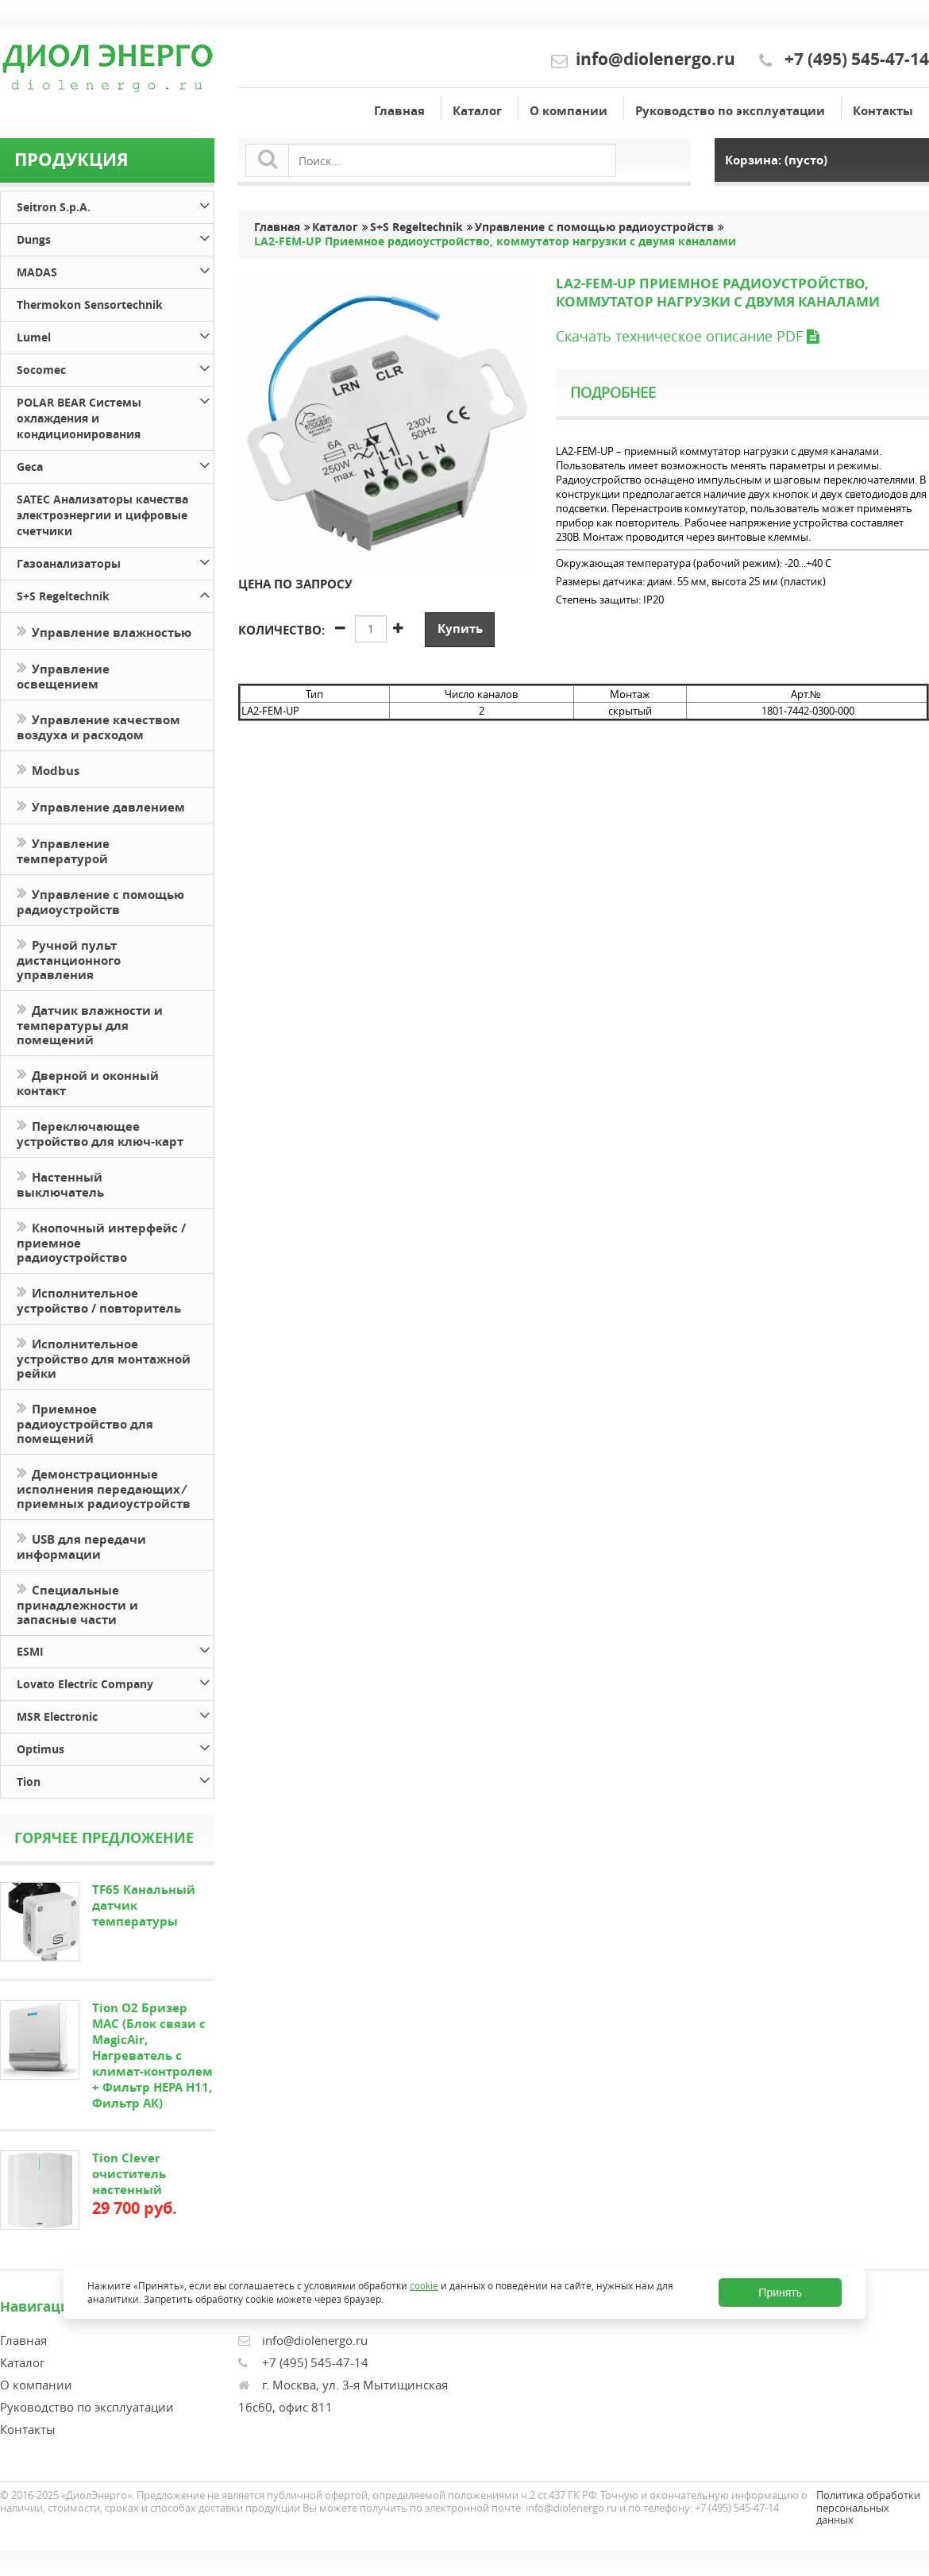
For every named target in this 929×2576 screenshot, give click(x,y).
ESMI (115, 1649)
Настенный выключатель (60, 1183)
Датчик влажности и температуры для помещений (90, 1023)
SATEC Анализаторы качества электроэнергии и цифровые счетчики (102, 515)
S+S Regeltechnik (115, 594)
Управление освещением (63, 674)
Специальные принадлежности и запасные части (77, 1603)
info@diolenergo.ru (655, 59)
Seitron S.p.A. (115, 204)
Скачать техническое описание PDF (687, 335)
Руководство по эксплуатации (730, 110)
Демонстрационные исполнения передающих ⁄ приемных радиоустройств (104, 1487)
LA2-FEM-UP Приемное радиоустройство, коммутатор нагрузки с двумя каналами (495, 241)
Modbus (48, 769)
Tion (115, 1779)
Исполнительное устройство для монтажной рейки (104, 1357)
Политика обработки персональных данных (868, 2507)
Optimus (115, 1747)
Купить (460, 628)
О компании (568, 110)
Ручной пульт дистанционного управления (69, 958)
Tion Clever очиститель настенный (129, 2174)
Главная (399, 110)
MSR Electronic (115, 1714)
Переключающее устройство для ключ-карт (100, 1132)
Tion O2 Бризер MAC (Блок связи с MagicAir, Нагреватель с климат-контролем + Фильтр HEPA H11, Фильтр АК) (152, 2055)
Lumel (115, 335)
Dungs (115, 237)
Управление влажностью (104, 631)
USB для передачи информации (81, 1545)
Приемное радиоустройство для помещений (85, 1422)
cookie (424, 2285)
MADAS (115, 270)
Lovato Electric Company (115, 1681)
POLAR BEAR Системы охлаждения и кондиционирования (115, 416)
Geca (115, 464)
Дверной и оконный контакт (88, 1081)
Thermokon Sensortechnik (90, 304)
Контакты (883, 110)
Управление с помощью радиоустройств (100, 900)
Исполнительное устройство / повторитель (99, 1299)
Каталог (477, 110)
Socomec (115, 367)
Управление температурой (63, 849)
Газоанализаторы (115, 561)
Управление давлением (101, 806)
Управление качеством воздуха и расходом (98, 725)
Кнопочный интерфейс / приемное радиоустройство (101, 1241)
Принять (780, 2292)
